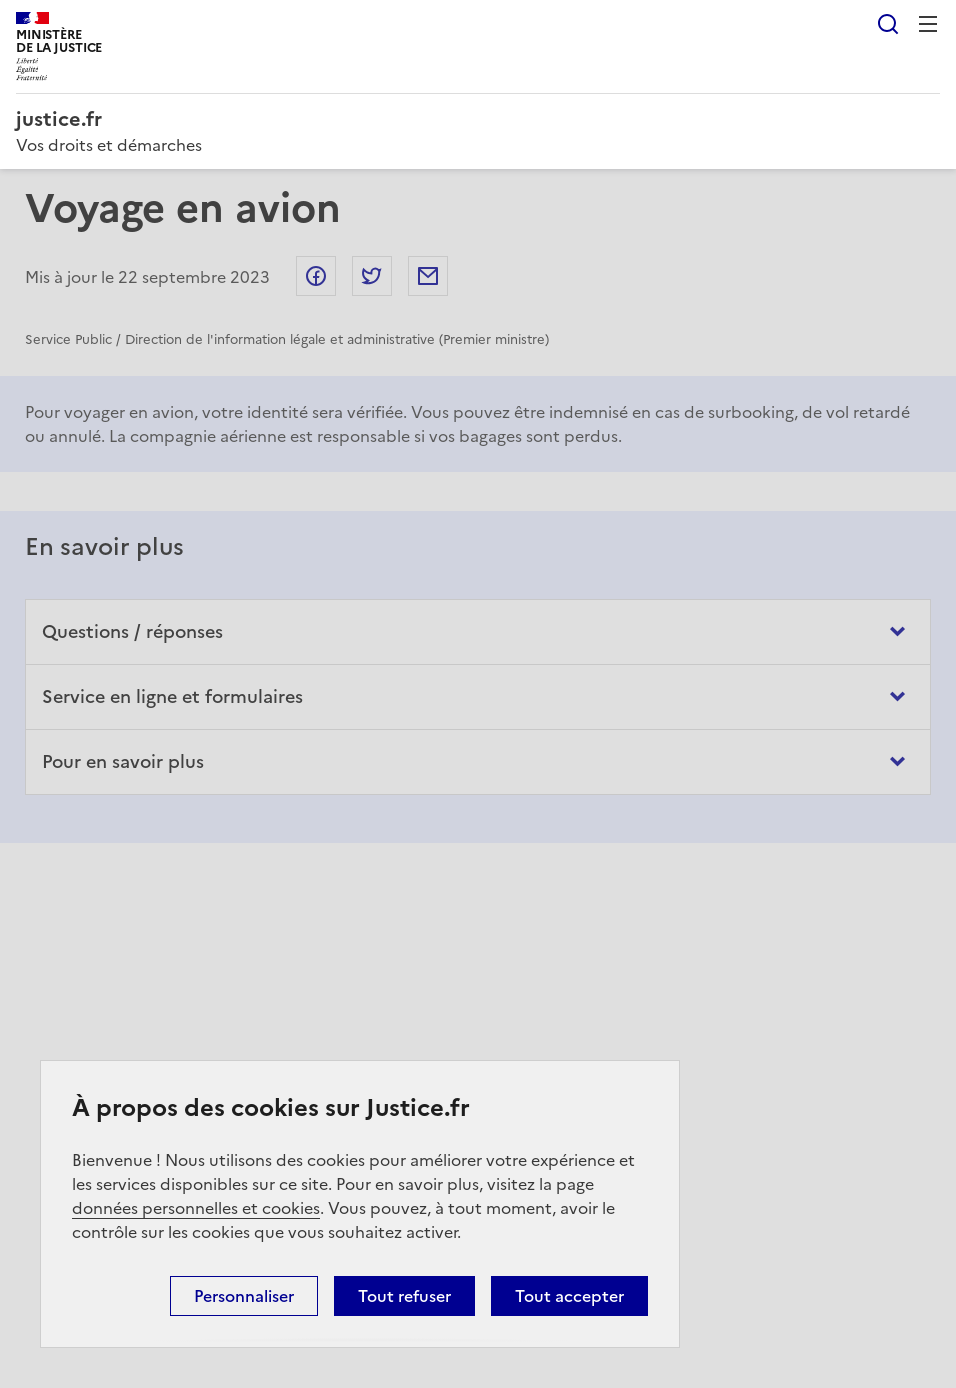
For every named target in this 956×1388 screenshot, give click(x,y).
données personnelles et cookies (196, 1208)
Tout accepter (569, 1296)
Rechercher (888, 24)
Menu (928, 24)
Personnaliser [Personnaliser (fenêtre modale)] (244, 1296)
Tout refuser (404, 1296)
